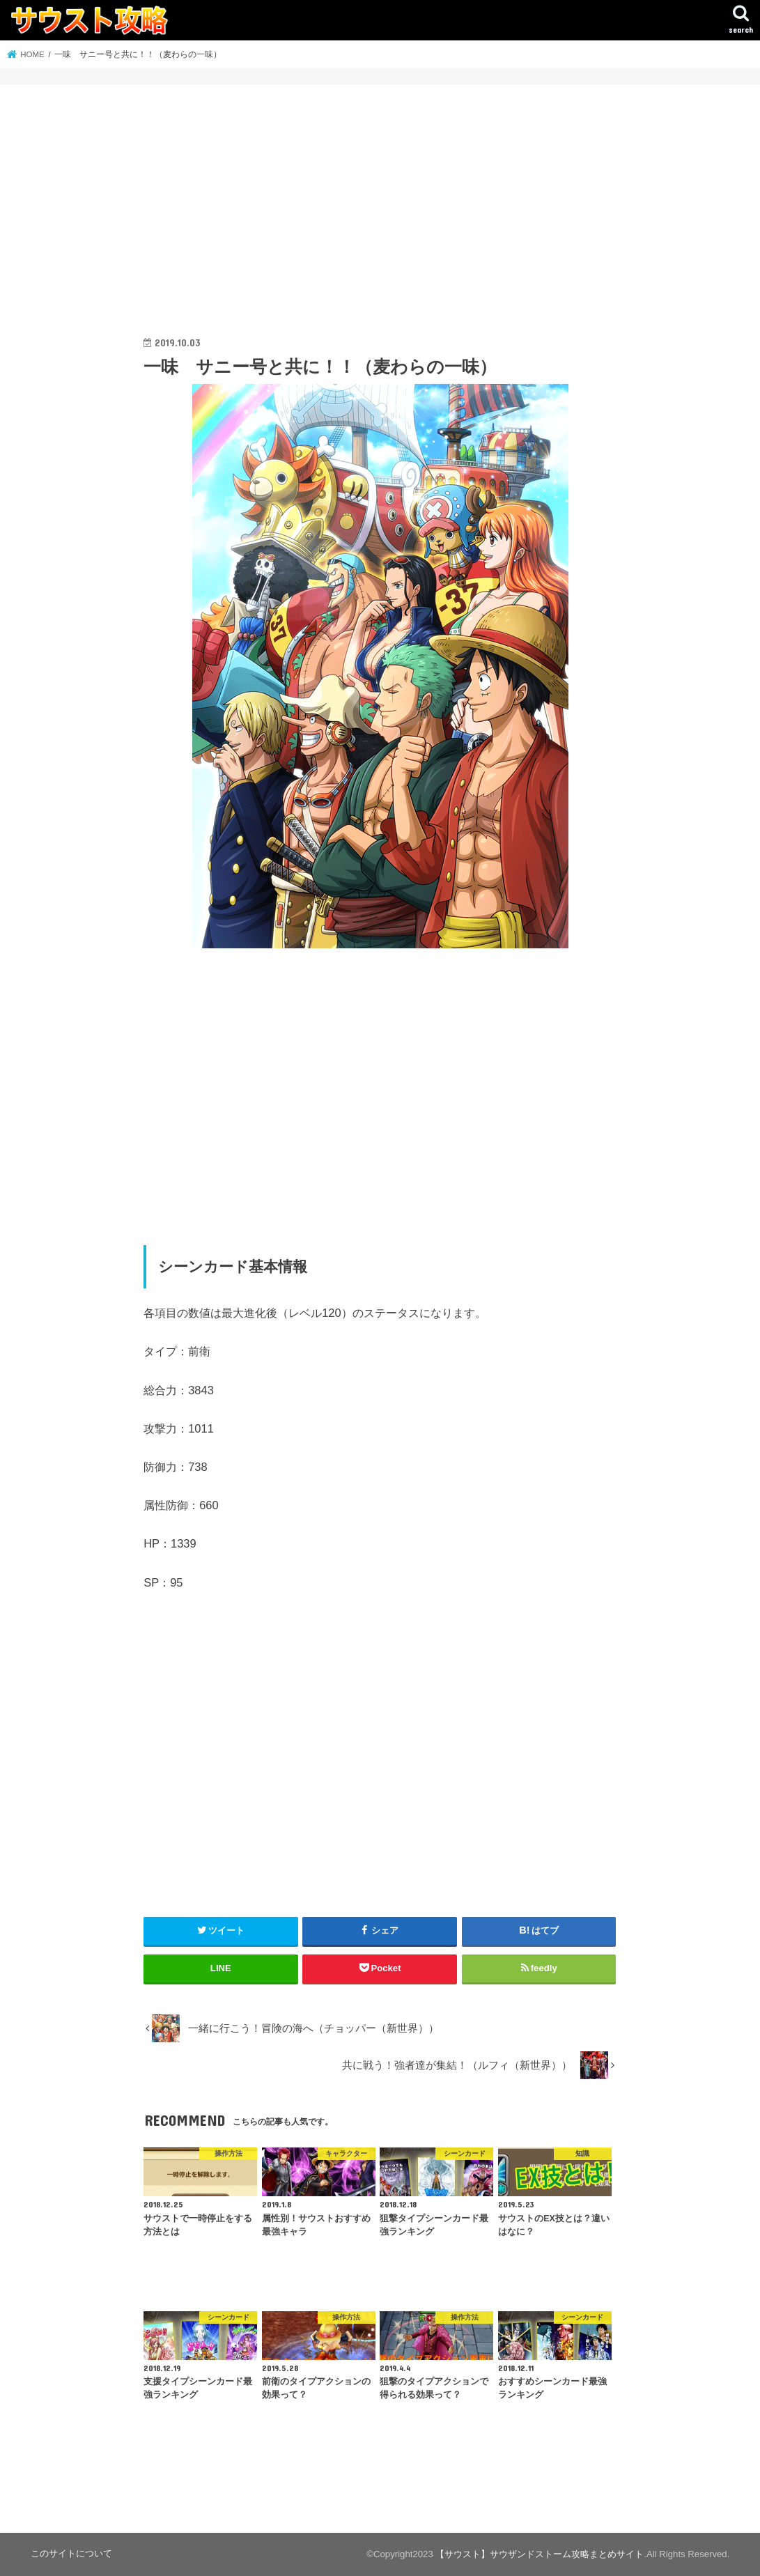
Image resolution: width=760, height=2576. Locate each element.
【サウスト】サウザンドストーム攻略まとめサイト (539, 2554)
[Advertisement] (380, 223)
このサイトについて (71, 2553)
